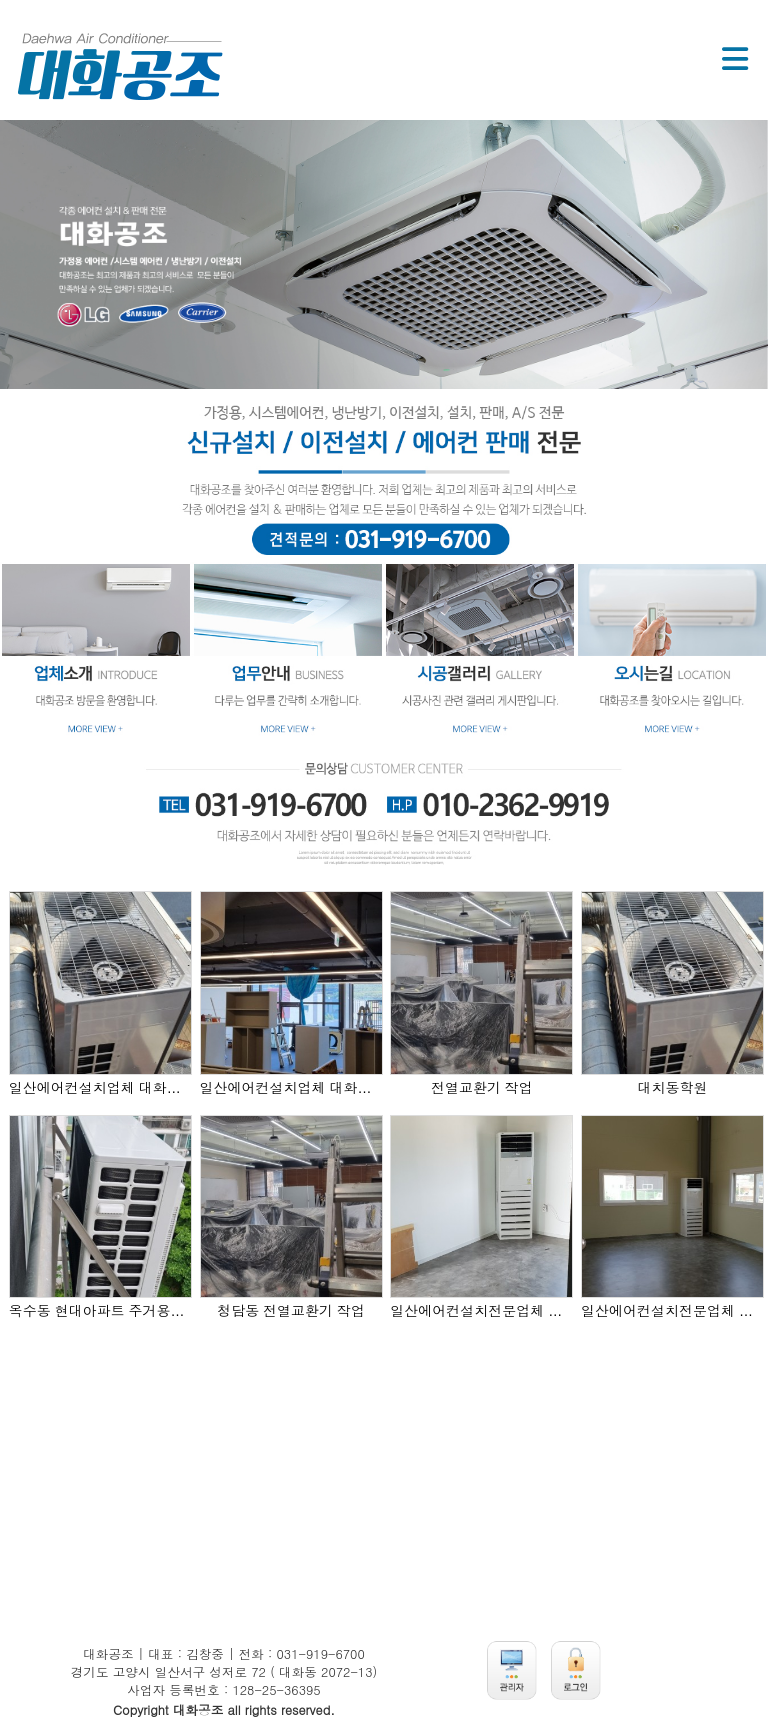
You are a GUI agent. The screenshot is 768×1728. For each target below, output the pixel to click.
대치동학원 (673, 1088)
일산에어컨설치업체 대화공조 (100, 1088)
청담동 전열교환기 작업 (291, 1311)
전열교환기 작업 (482, 1088)
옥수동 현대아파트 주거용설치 (100, 1311)
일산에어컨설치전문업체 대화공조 (481, 1311)
